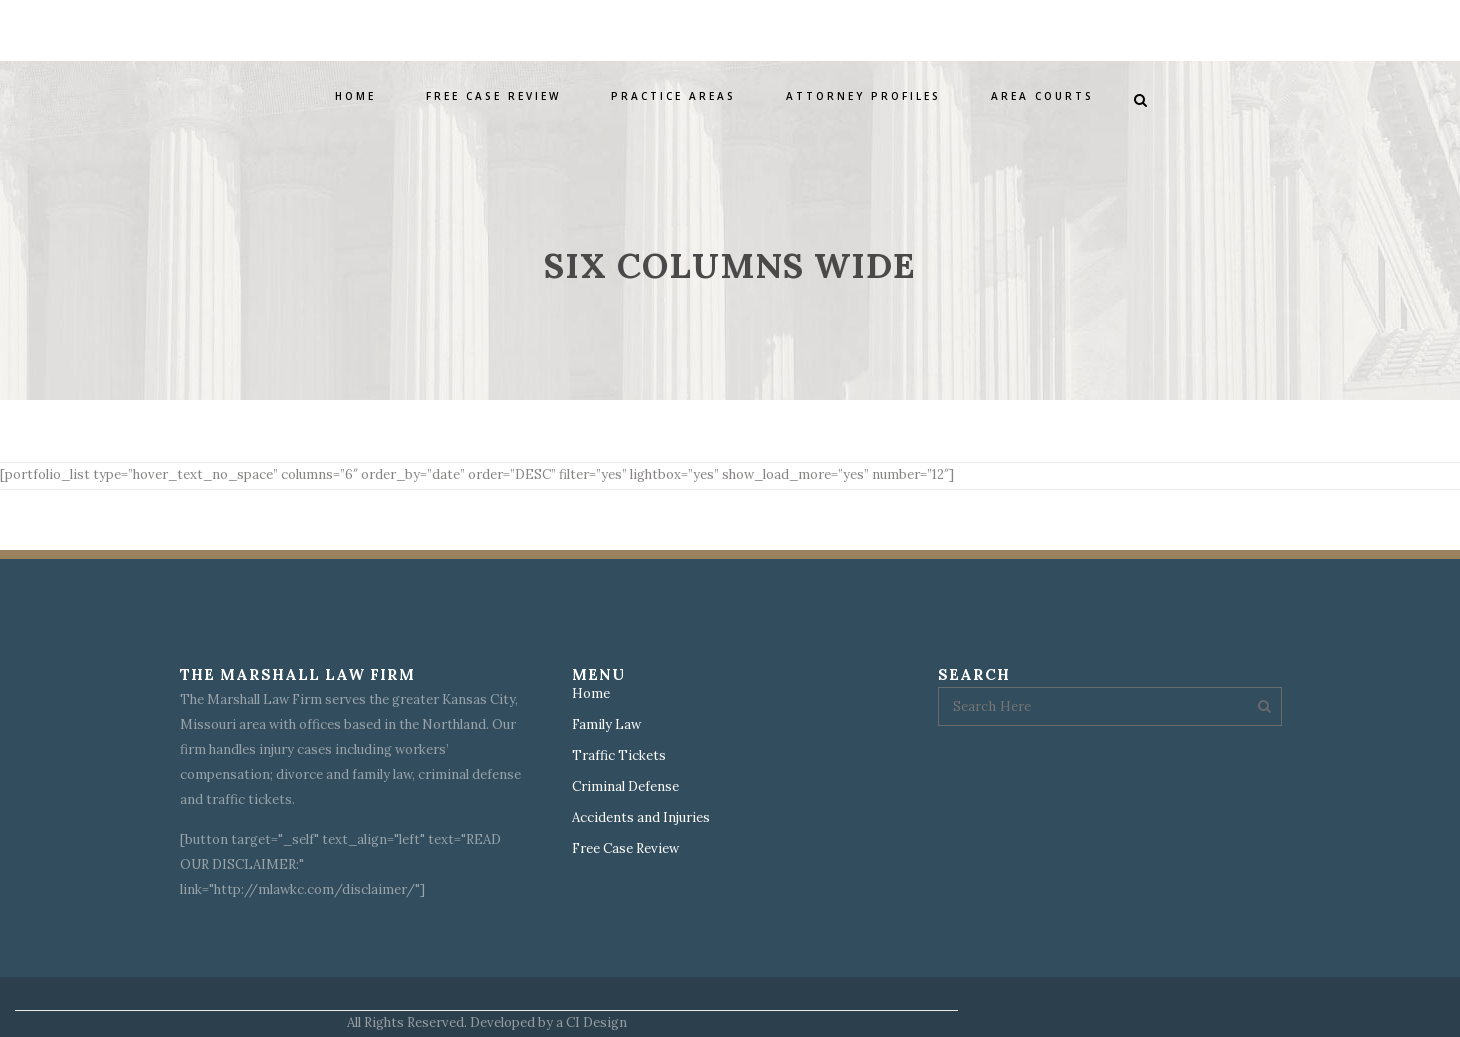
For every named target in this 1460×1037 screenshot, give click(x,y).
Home (591, 694)
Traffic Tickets (619, 756)
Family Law (606, 725)
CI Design (596, 1022)
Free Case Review (625, 849)
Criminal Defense (625, 787)
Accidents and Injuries (641, 818)
